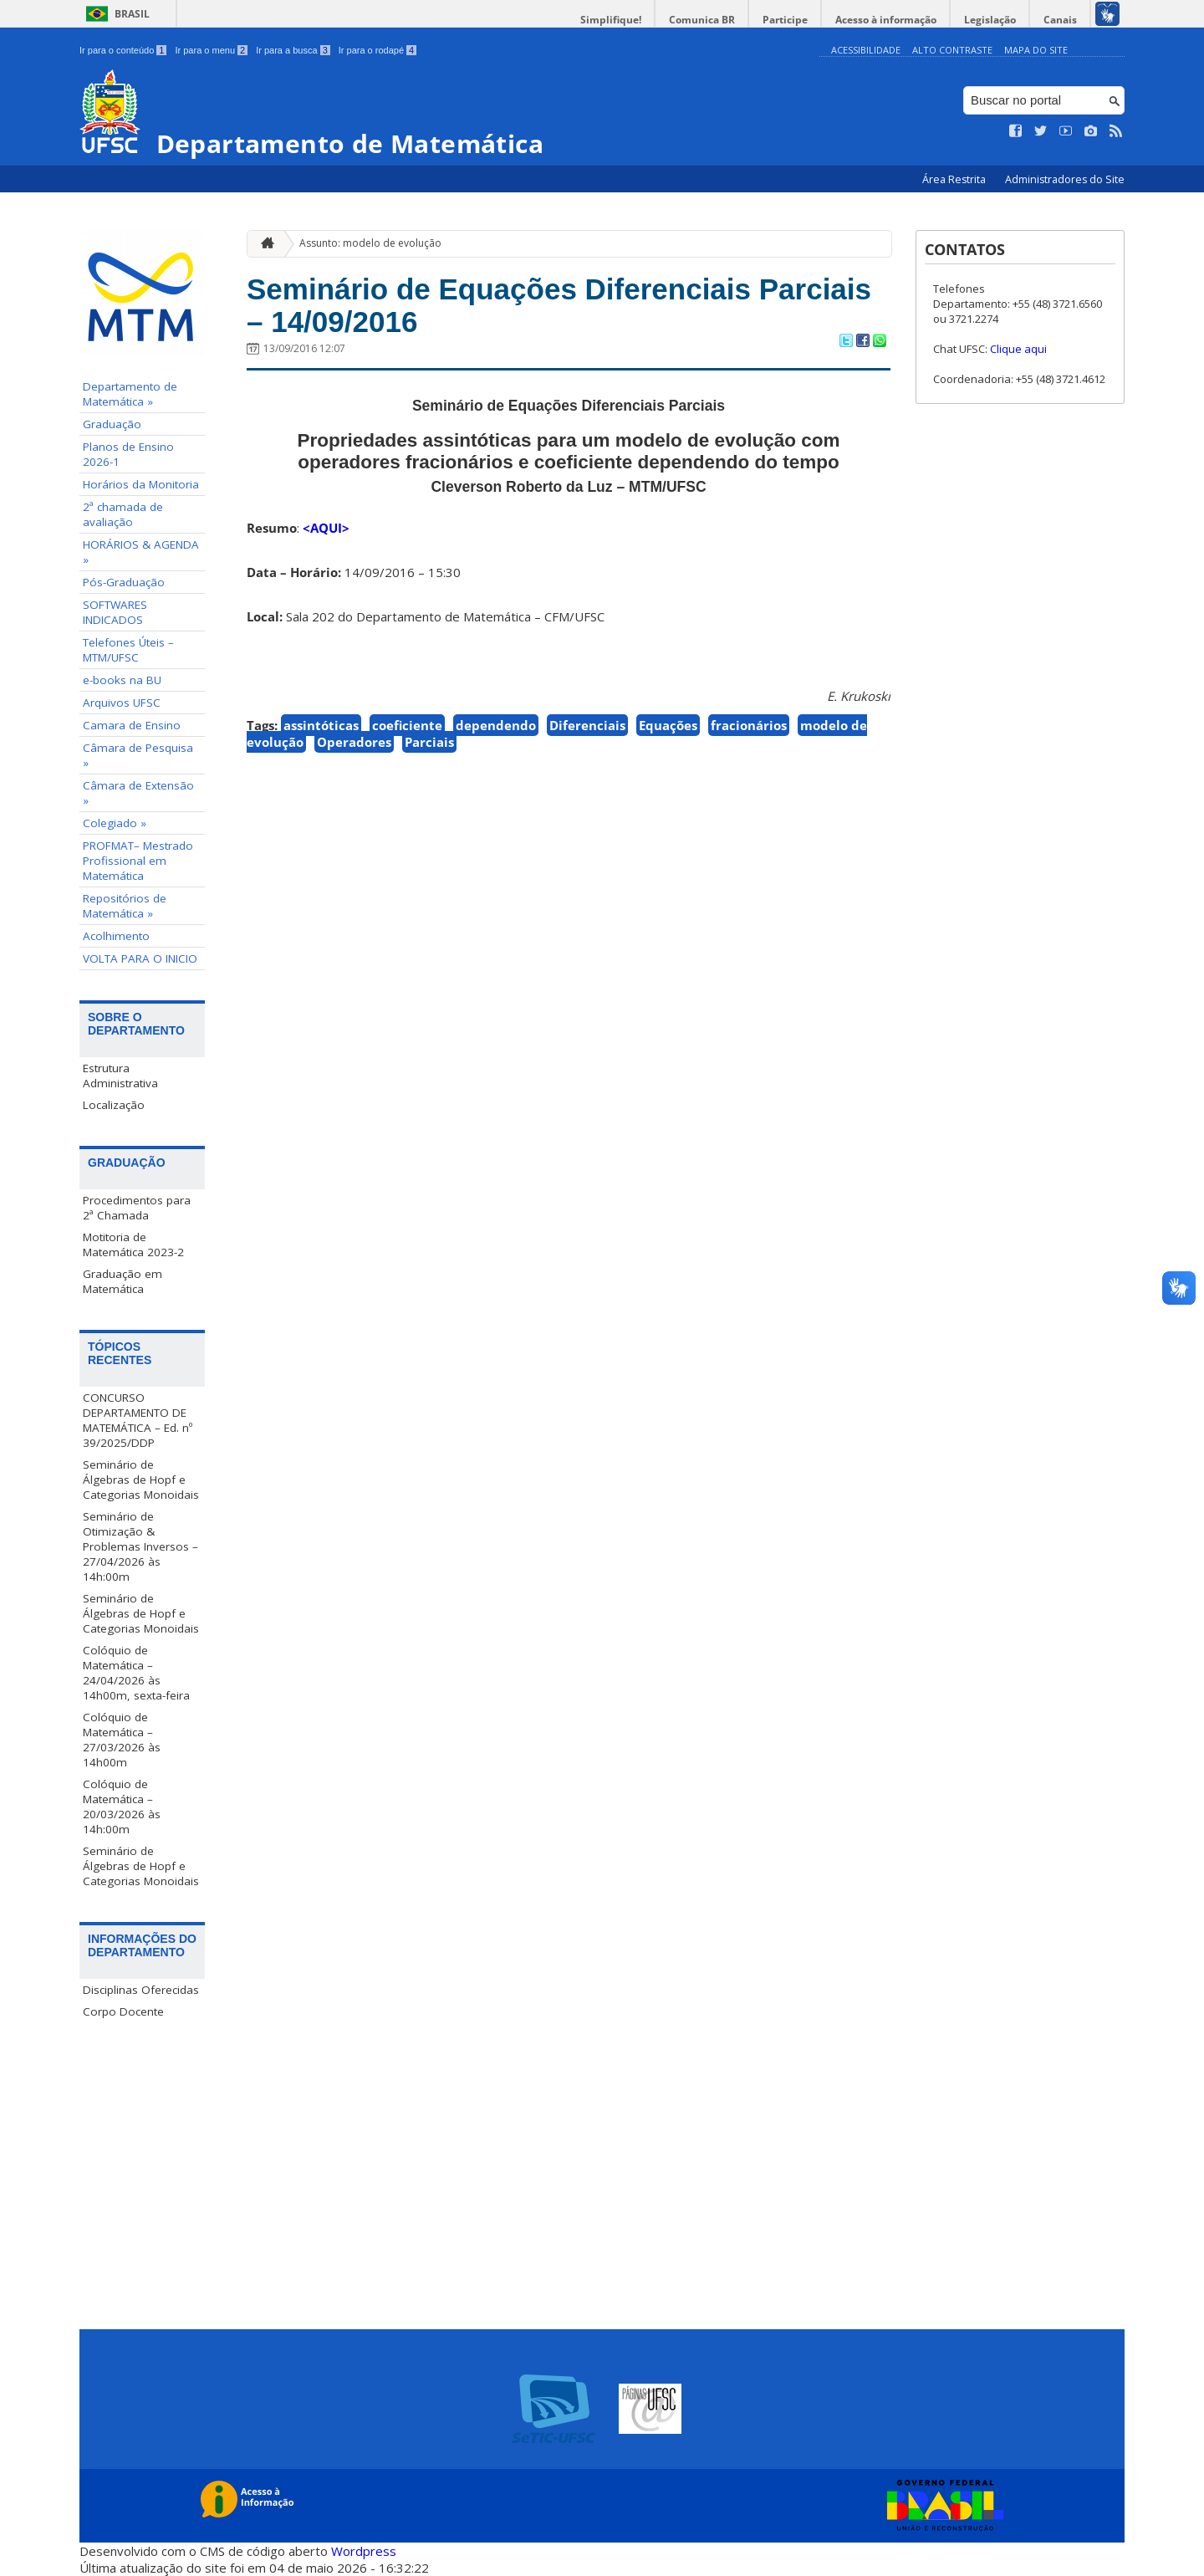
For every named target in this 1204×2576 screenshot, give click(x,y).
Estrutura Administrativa (120, 1076)
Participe (785, 20)
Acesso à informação (885, 20)
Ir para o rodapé (377, 50)
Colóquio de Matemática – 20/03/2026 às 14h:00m (122, 1806)
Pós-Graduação (124, 582)
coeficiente (407, 725)
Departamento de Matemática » (130, 394)
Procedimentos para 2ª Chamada (137, 1208)
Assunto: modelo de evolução (370, 243)
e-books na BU (122, 679)
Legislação (990, 20)
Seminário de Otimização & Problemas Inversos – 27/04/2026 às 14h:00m (140, 1546)
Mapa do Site (1036, 49)
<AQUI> (326, 527)
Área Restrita (955, 179)
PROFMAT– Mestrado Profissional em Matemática (138, 860)
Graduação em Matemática (122, 1281)
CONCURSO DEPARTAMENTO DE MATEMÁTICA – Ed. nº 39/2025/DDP (137, 1420)
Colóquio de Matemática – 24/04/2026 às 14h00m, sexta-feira (136, 1673)
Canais (1060, 20)
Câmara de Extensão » (138, 793)
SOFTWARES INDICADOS (115, 612)
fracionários (749, 725)
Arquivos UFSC (122, 702)
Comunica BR (702, 20)
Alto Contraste (952, 49)
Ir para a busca (293, 50)
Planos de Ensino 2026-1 (128, 454)
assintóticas (321, 725)
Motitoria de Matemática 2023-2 (133, 1244)
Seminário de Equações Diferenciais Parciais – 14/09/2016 (559, 305)
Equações (668, 725)
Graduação (112, 424)
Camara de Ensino (132, 725)
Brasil (132, 14)
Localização (114, 1104)
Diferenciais (587, 725)
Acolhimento (116, 935)
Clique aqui (1018, 348)
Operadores (354, 741)
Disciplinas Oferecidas (141, 1989)
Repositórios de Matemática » (124, 906)
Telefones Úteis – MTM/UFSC (128, 650)
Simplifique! (610, 20)
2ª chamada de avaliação (123, 514)
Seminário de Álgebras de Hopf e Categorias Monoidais (141, 1479)
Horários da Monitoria (141, 484)
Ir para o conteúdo (122, 50)
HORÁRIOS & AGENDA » (141, 552)
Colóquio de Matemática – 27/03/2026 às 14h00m (122, 1740)
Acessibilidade (865, 49)
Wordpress (363, 2551)
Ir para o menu (211, 50)
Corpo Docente (123, 2011)
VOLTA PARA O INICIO (140, 958)
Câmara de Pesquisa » (138, 755)
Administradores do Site (1065, 179)
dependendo (496, 725)
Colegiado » (114, 823)
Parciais (429, 741)
